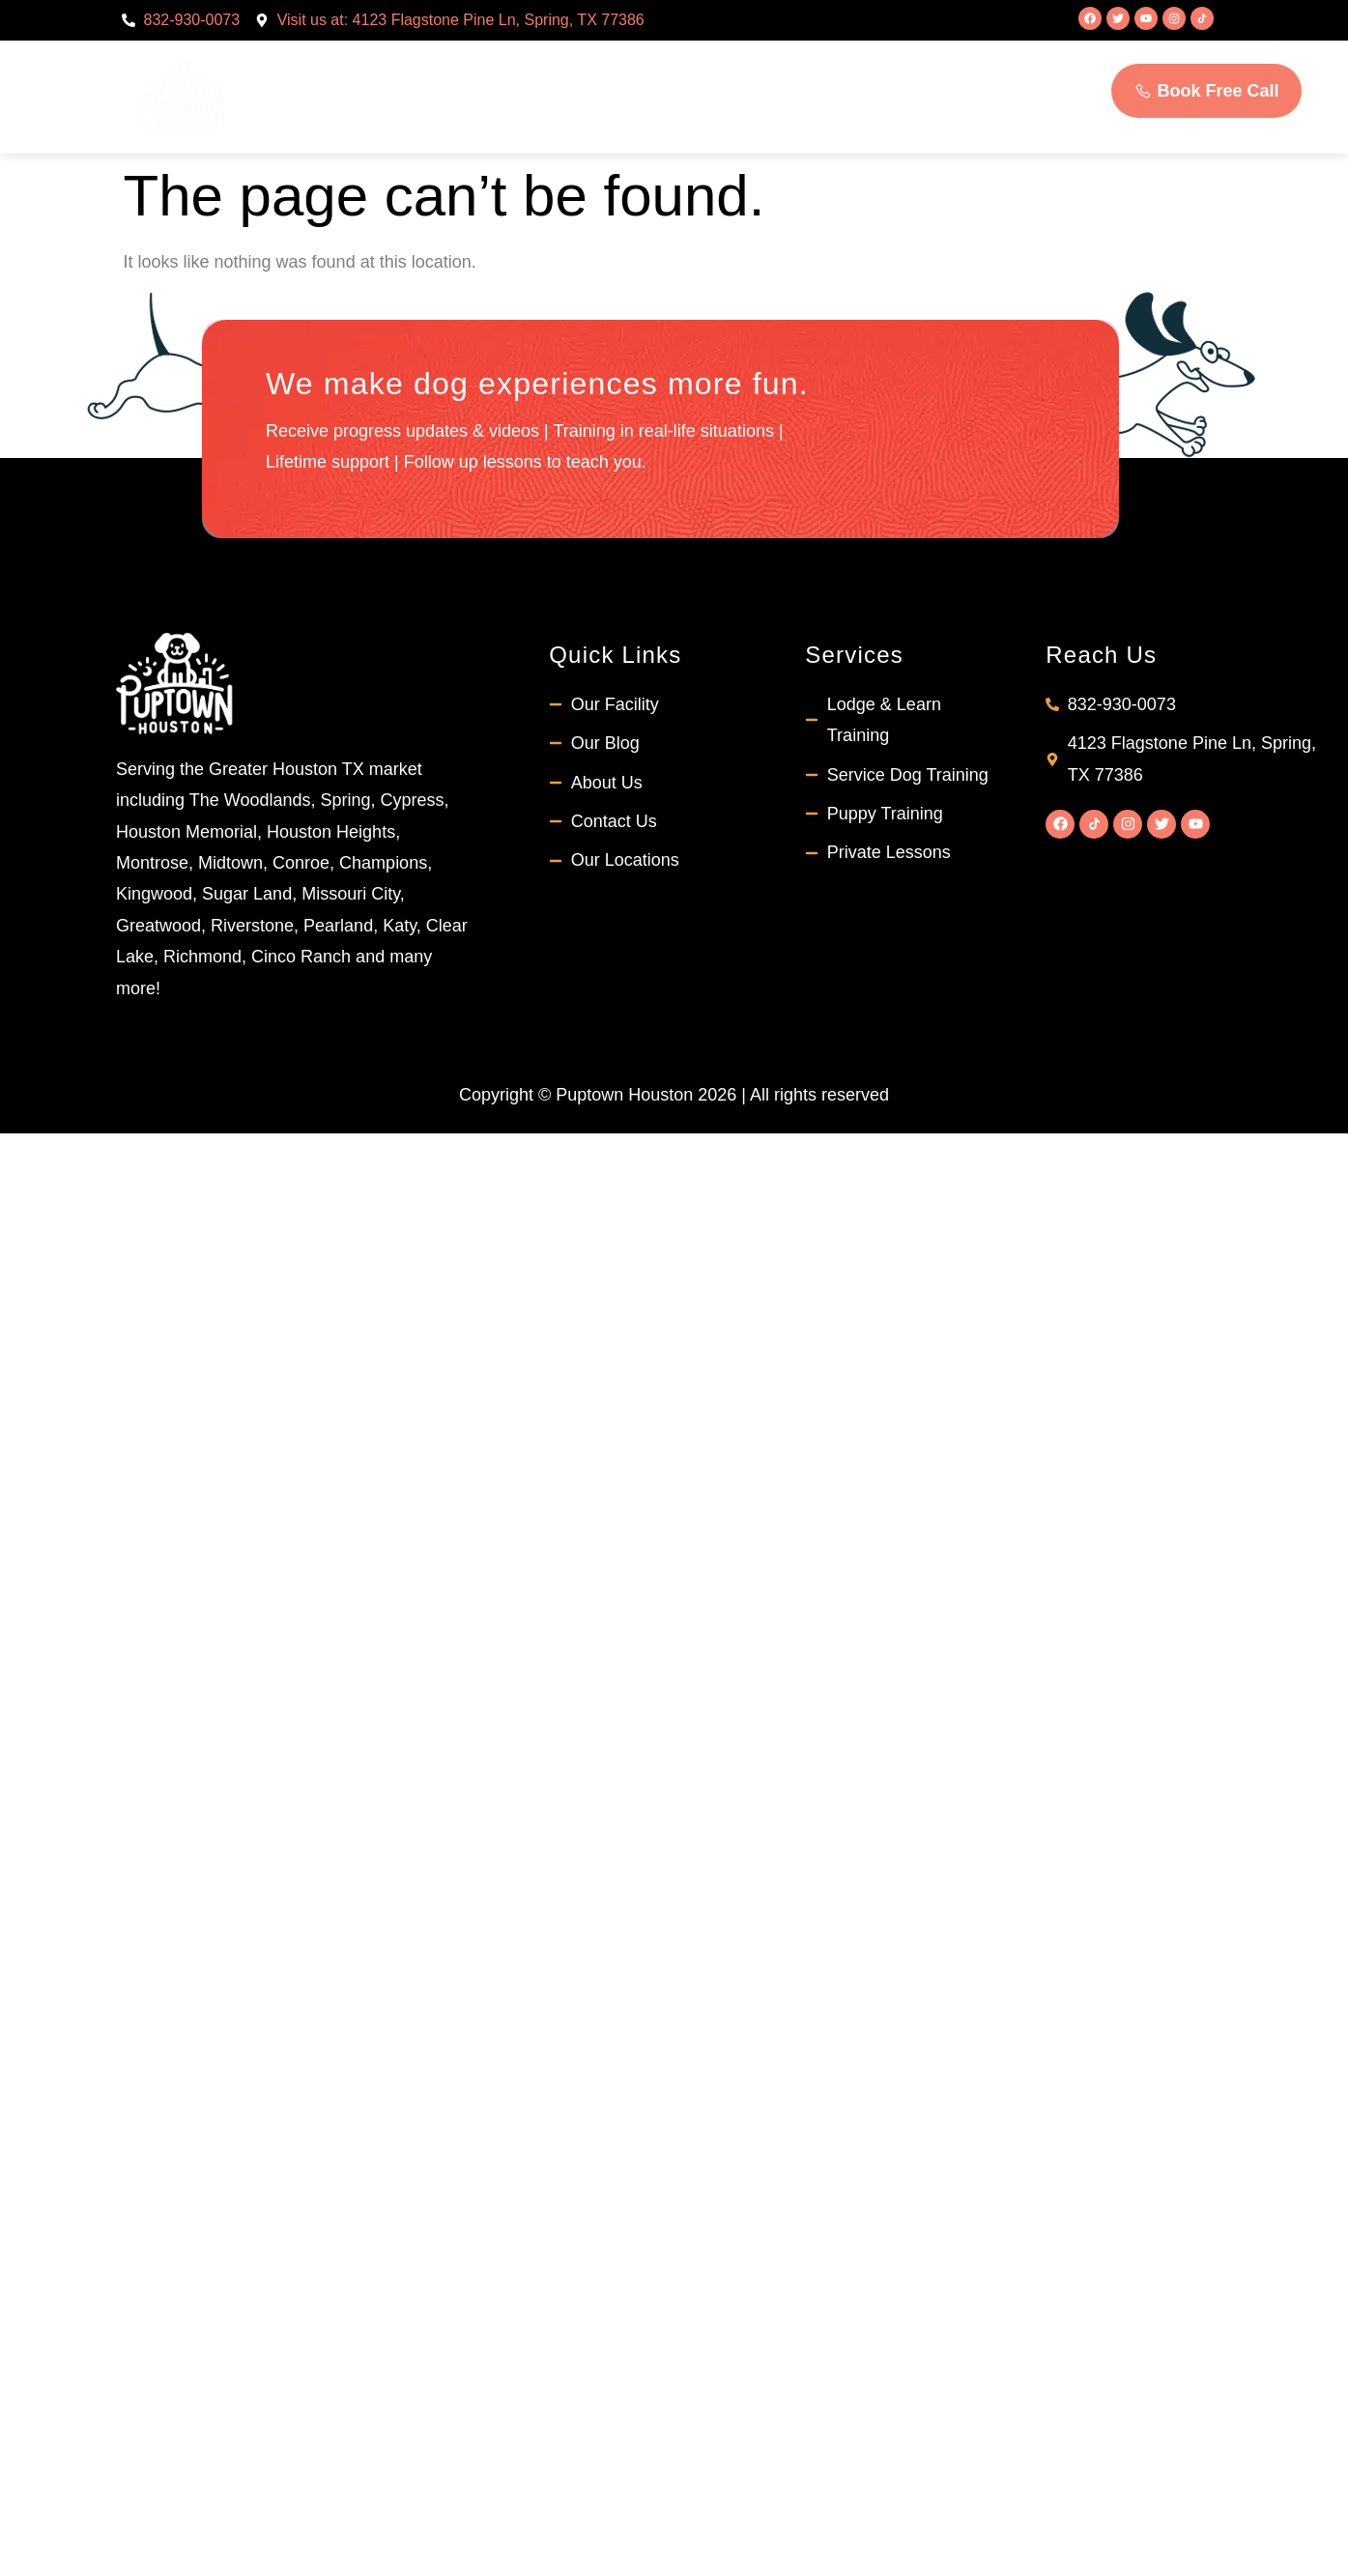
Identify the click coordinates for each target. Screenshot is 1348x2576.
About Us (505, 69)
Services (645, 69)
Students (771, 68)
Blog (951, 68)
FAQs (870, 68)
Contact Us (668, 125)
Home (390, 68)
